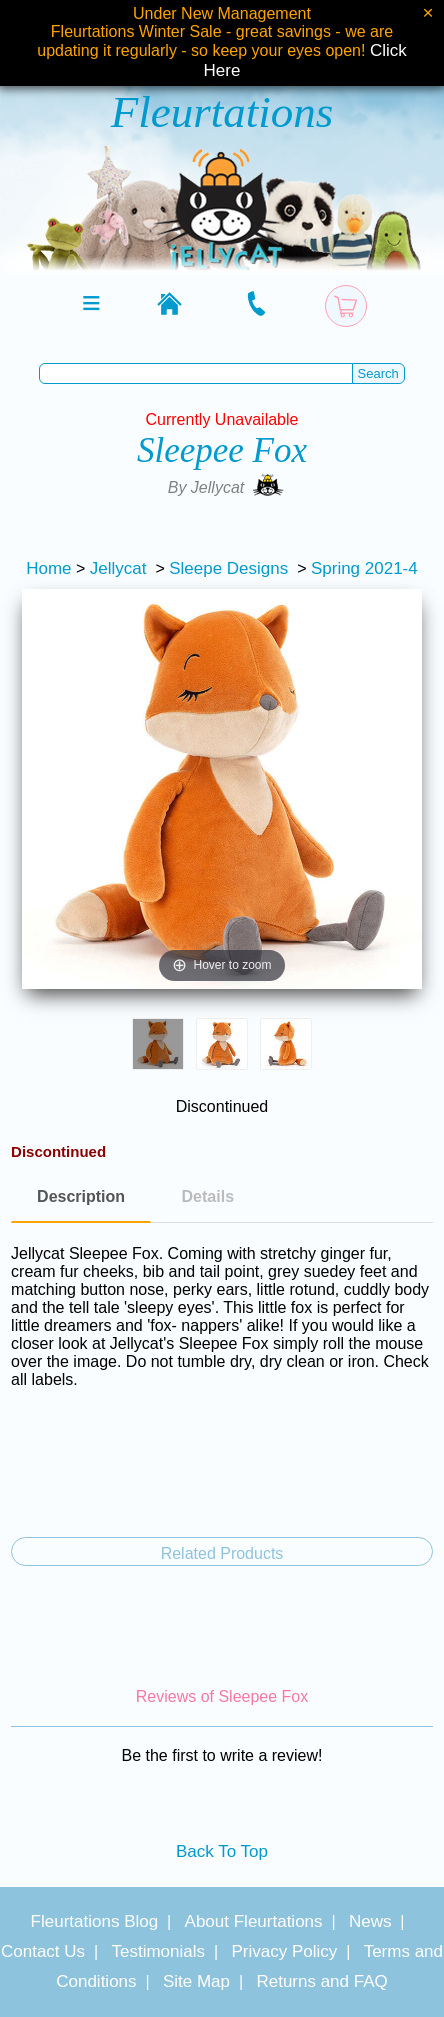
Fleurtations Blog (95, 1921)
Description (81, 1196)
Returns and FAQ (321, 1981)
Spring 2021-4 (364, 568)
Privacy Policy (284, 1951)
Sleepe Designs (228, 568)
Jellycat (118, 568)
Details (208, 1196)
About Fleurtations (254, 1921)
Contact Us (43, 1951)
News (370, 1921)
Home (48, 568)
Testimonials (158, 1951)
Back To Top (222, 1851)
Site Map (196, 1981)
